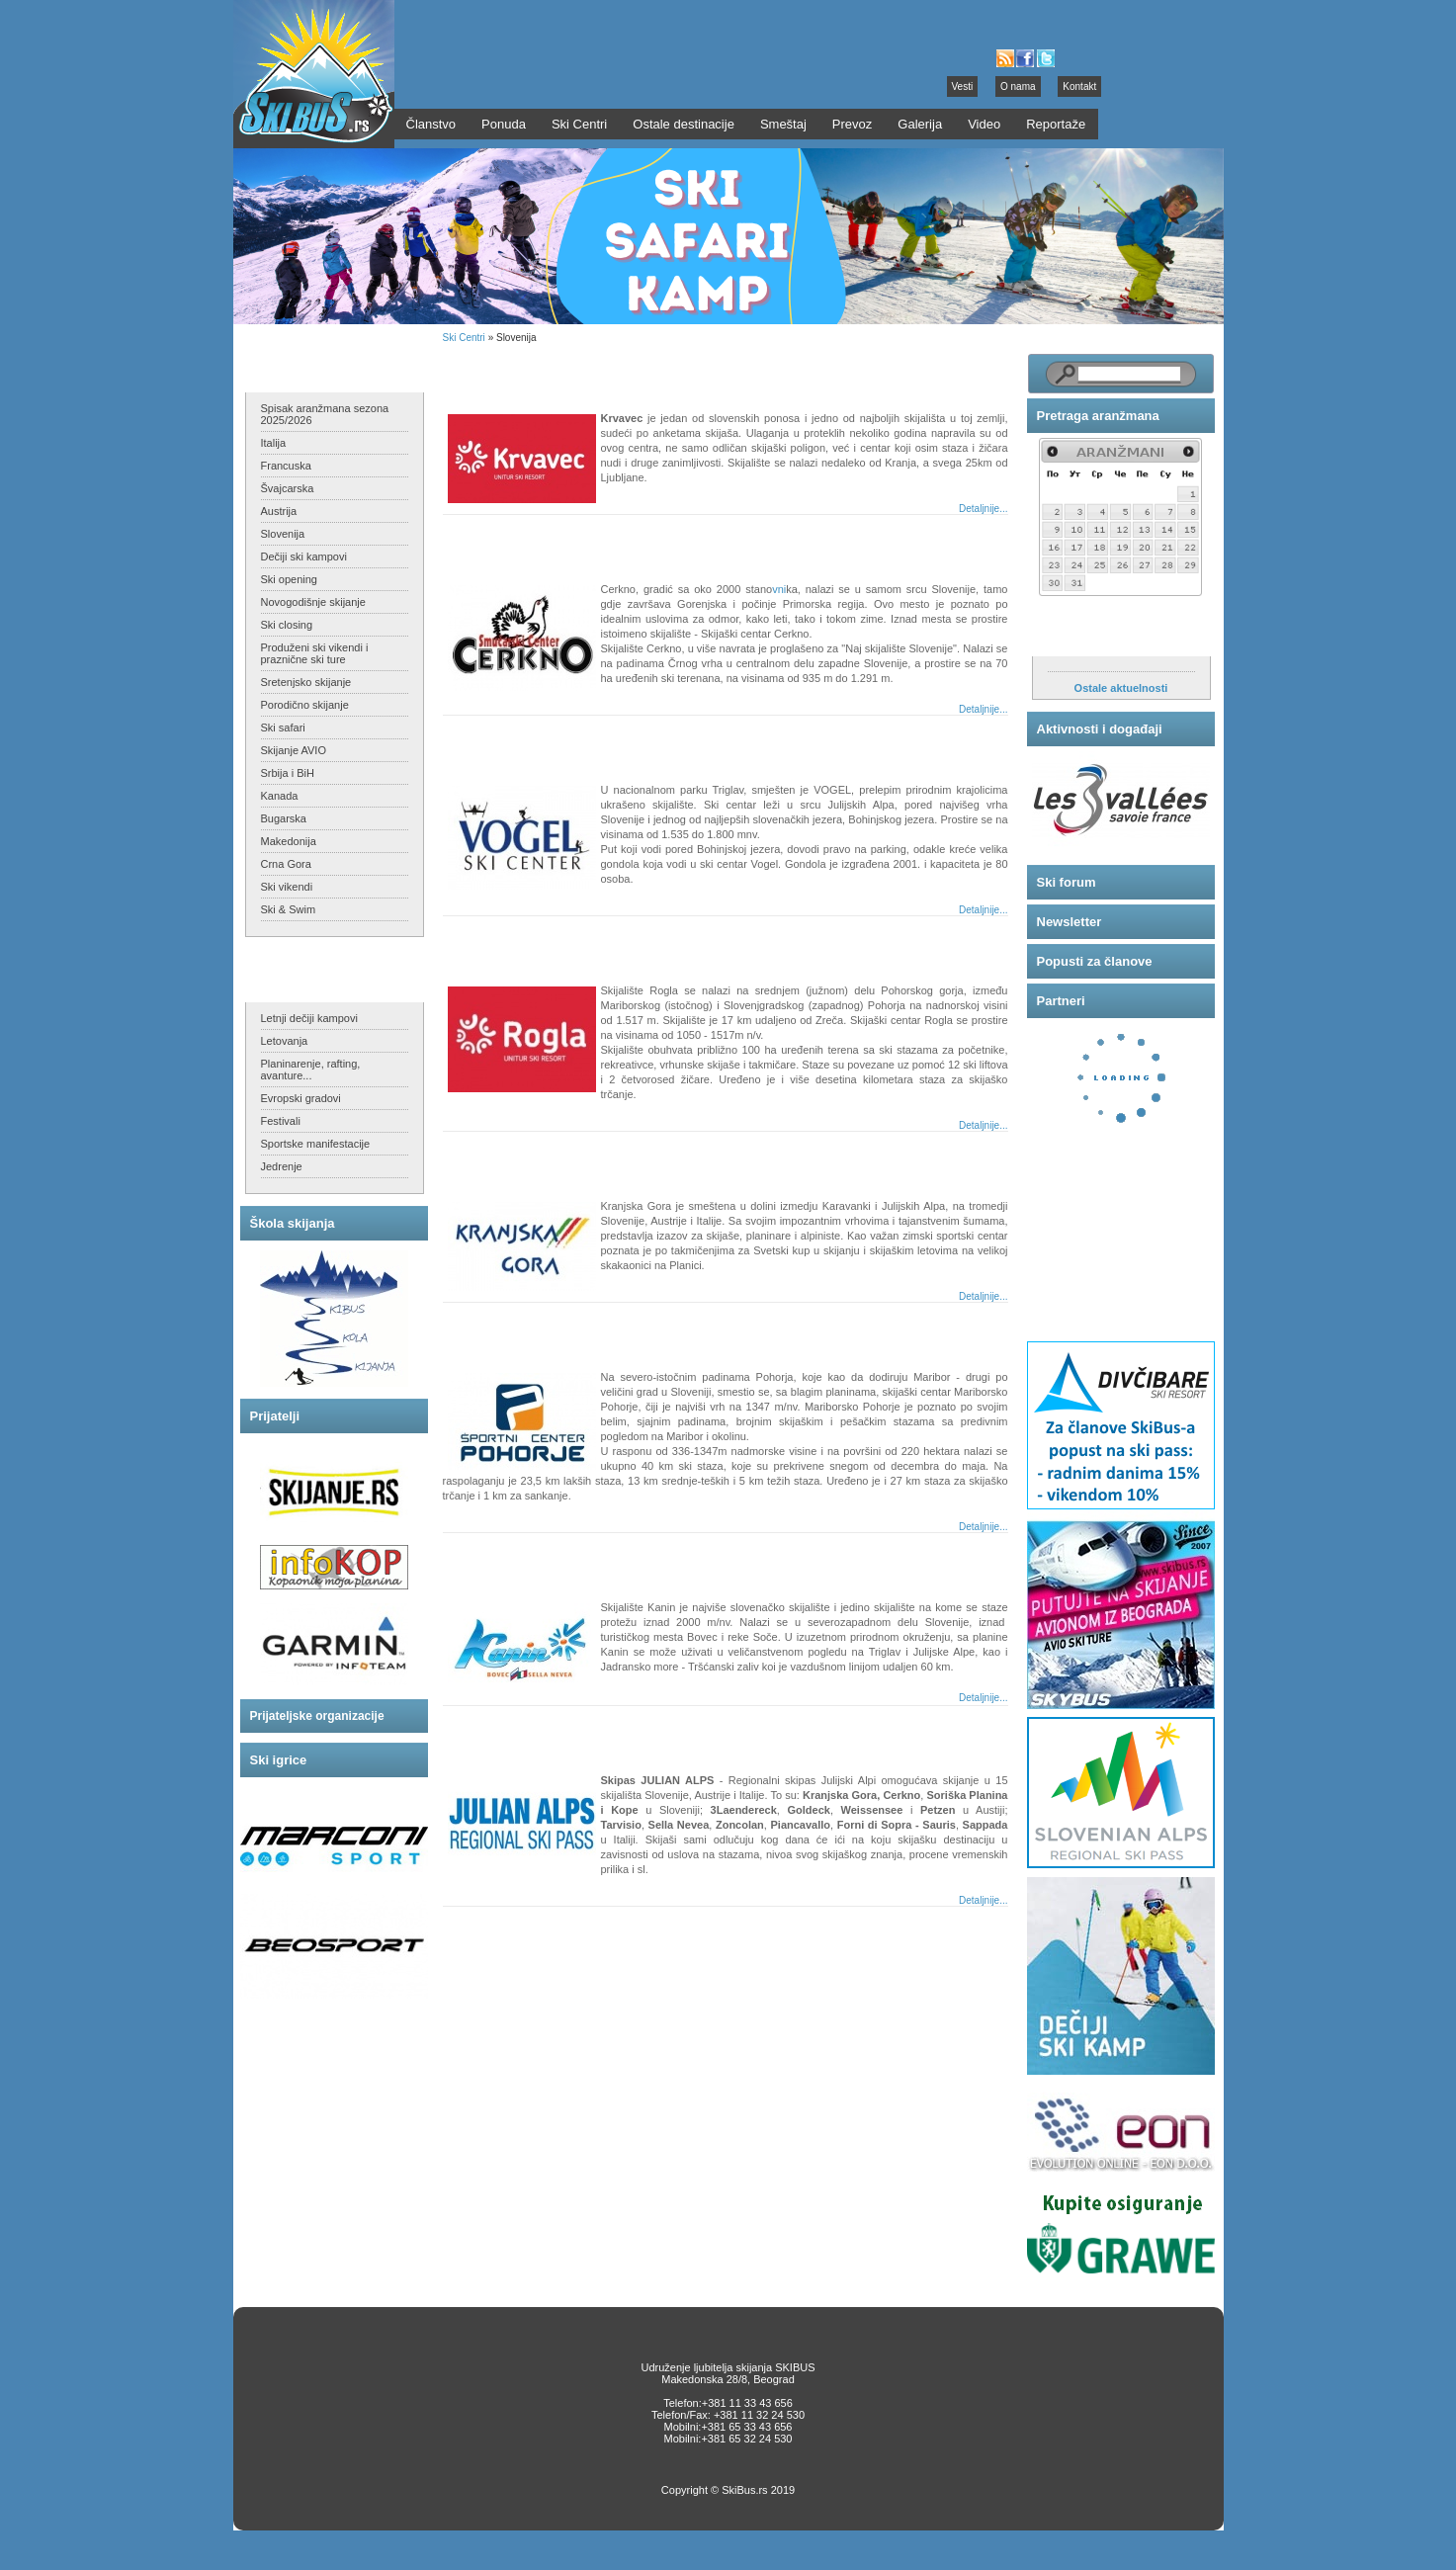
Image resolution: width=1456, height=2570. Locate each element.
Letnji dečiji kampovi (309, 1018)
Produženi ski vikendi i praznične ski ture (315, 653)
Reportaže (1055, 124)
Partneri (1061, 1000)
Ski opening (289, 579)
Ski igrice (278, 1760)
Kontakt (1079, 86)
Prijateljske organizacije (317, 1716)
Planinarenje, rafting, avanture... (311, 1069)
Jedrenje (281, 1166)
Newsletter (1069, 921)
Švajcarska (287, 488)
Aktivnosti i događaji (1099, 729)
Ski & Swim (288, 909)
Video (984, 124)
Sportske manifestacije (316, 1144)
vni (779, 589)
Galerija (920, 124)
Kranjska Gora (507, 1159)
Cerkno (485, 542)
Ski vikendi (287, 887)
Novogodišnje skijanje (313, 602)
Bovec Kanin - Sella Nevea (543, 1560)
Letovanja (284, 1041)
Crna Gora (286, 864)
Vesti (963, 86)
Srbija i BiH (287, 773)
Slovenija (283, 534)
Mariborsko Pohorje (523, 1330)
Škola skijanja (292, 1223)
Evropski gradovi (301, 1098)
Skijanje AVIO (293, 750)
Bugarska (283, 818)
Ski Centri (464, 337)
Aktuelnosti (1073, 636)
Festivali (280, 1121)
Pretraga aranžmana (1098, 415)
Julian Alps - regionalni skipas (555, 1733)
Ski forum (1066, 882)
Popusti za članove (1095, 961)
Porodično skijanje (305, 705)
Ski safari (283, 727)
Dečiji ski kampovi (304, 556)
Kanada (280, 796)
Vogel (479, 742)
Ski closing (287, 625)
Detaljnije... (983, 508)
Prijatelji (275, 1416)
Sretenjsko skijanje (306, 682)
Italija (274, 443)
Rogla (480, 943)
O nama (1018, 86)
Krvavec (488, 371)
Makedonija (288, 841)
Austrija (279, 511)
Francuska (286, 465)
